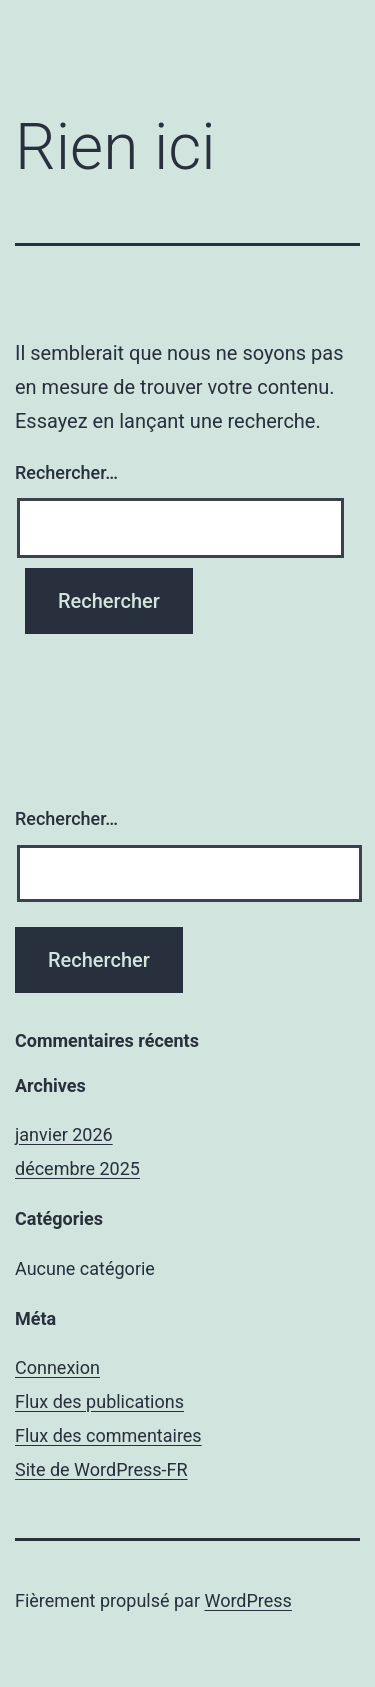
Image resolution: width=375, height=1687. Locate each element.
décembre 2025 (77, 1168)
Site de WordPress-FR (101, 1469)
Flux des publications (99, 1401)
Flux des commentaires (108, 1435)
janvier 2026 (64, 1134)
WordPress (247, 1600)
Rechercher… (66, 472)
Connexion (57, 1367)
